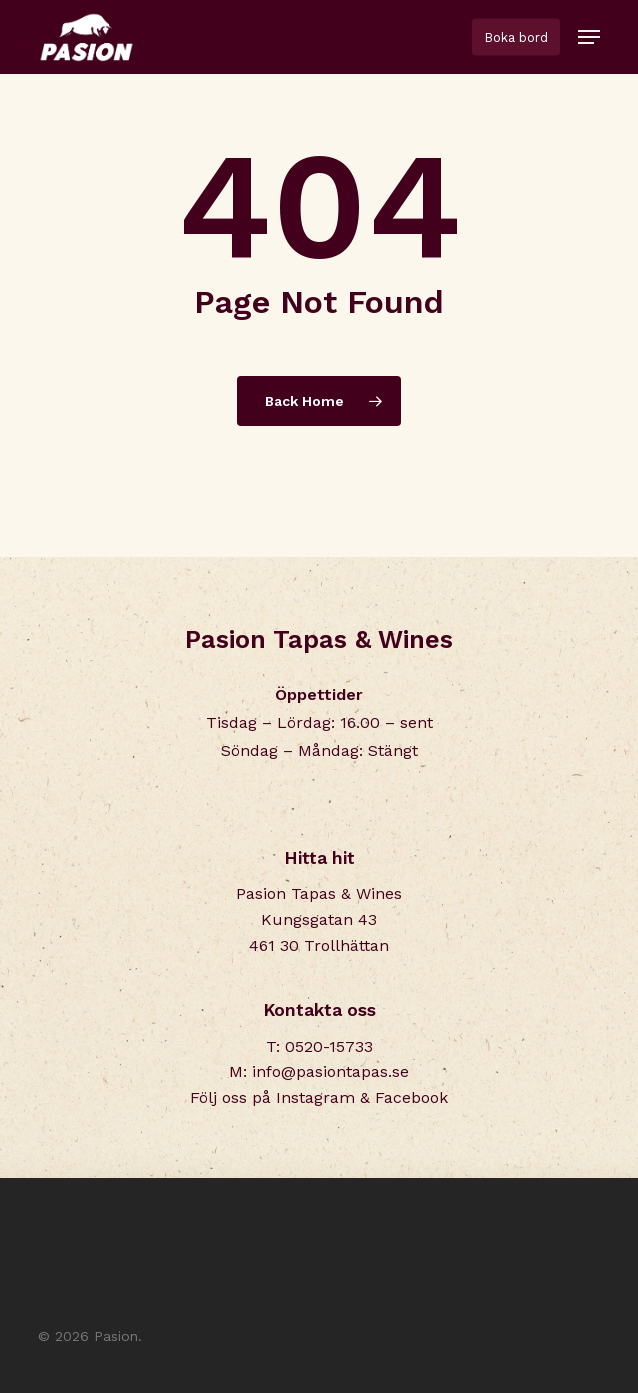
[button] (589, 37)
